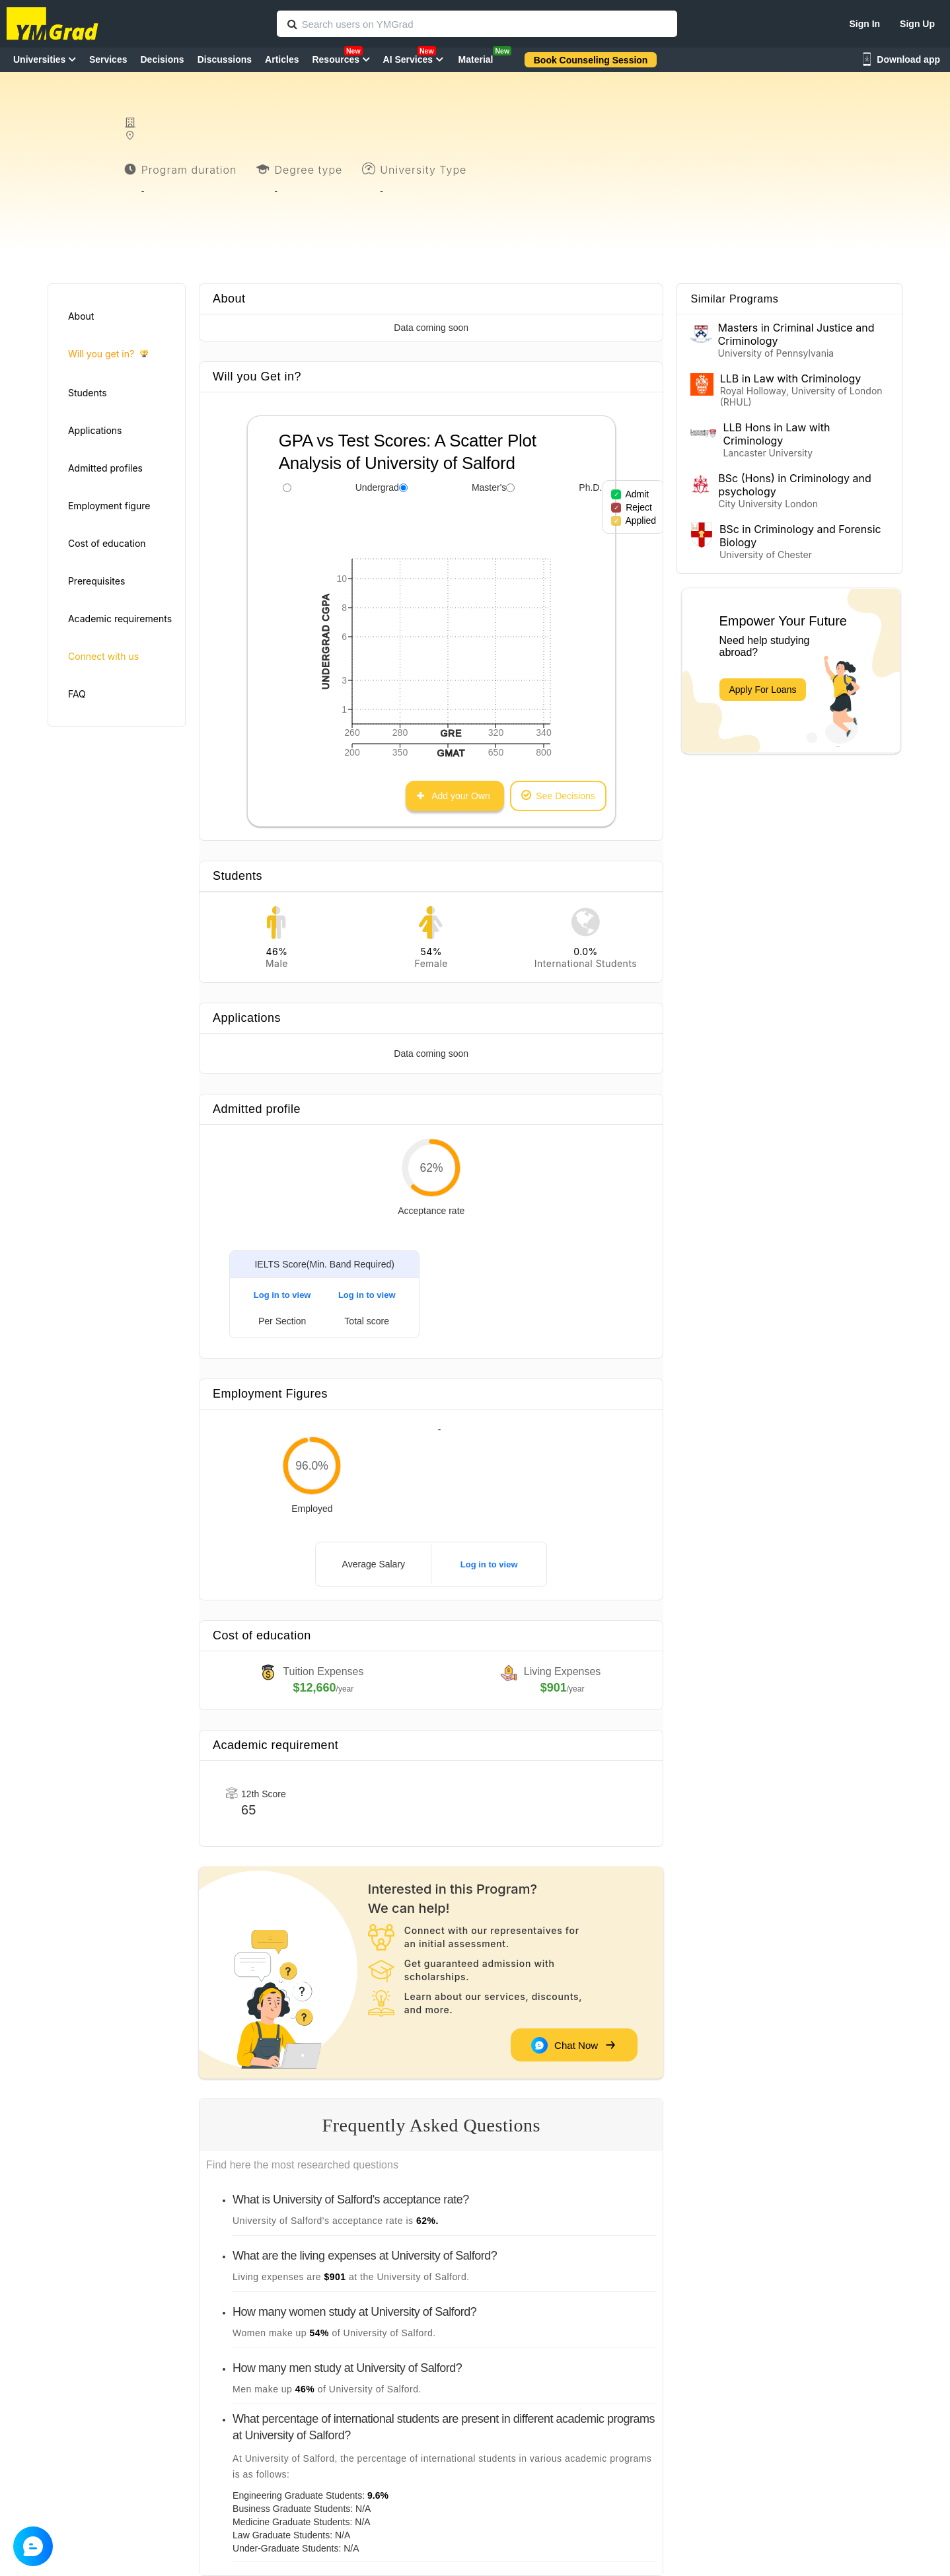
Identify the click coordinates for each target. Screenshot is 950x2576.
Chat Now (572, 2045)
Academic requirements (120, 618)
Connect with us (103, 656)
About (81, 316)
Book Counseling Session (591, 60)
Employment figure (109, 505)
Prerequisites (96, 581)
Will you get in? (108, 354)
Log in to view (282, 1295)
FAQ (77, 693)
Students (87, 392)
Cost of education (107, 543)
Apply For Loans (763, 689)
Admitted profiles (105, 468)
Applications (95, 430)
